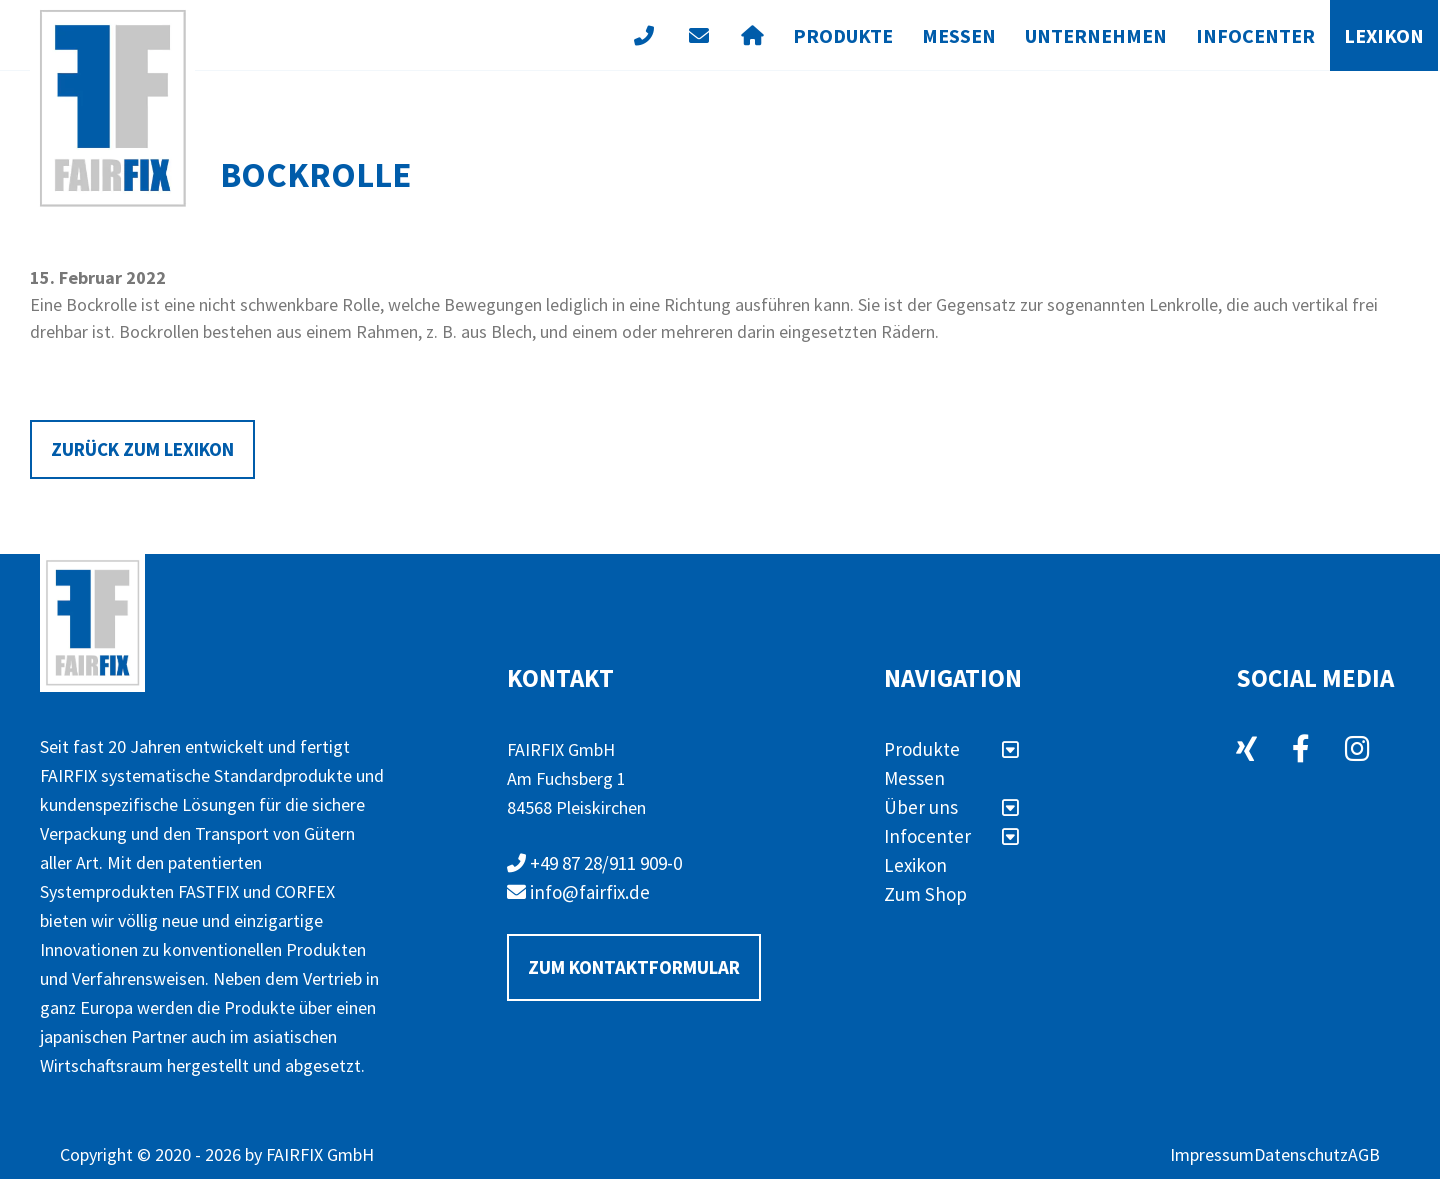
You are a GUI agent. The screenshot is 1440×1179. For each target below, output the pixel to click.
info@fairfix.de (578, 892)
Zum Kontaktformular (634, 967)
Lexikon (1384, 35)
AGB (1364, 1154)
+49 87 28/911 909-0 (594, 863)
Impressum (1212, 1154)
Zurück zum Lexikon (142, 449)
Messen (959, 35)
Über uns (951, 807)
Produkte (843, 35)
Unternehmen (1096, 35)
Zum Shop (925, 894)
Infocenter (1255, 35)
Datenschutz (1301, 1154)
